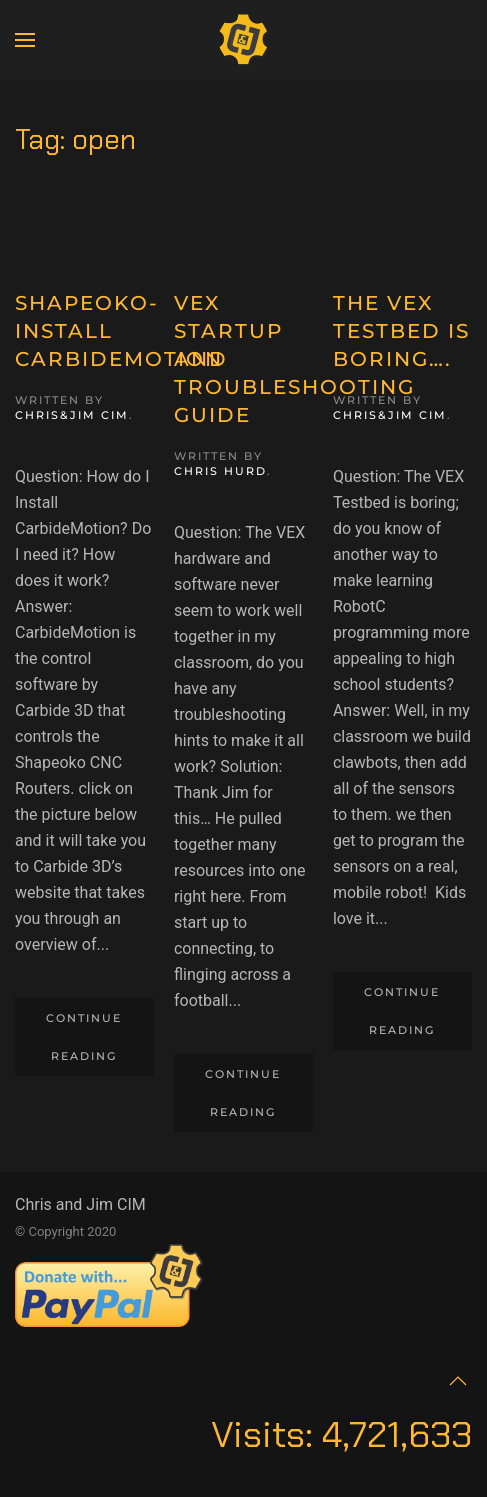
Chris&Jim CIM (72, 415)
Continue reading (84, 1037)
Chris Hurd (220, 471)
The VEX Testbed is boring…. (401, 331)
